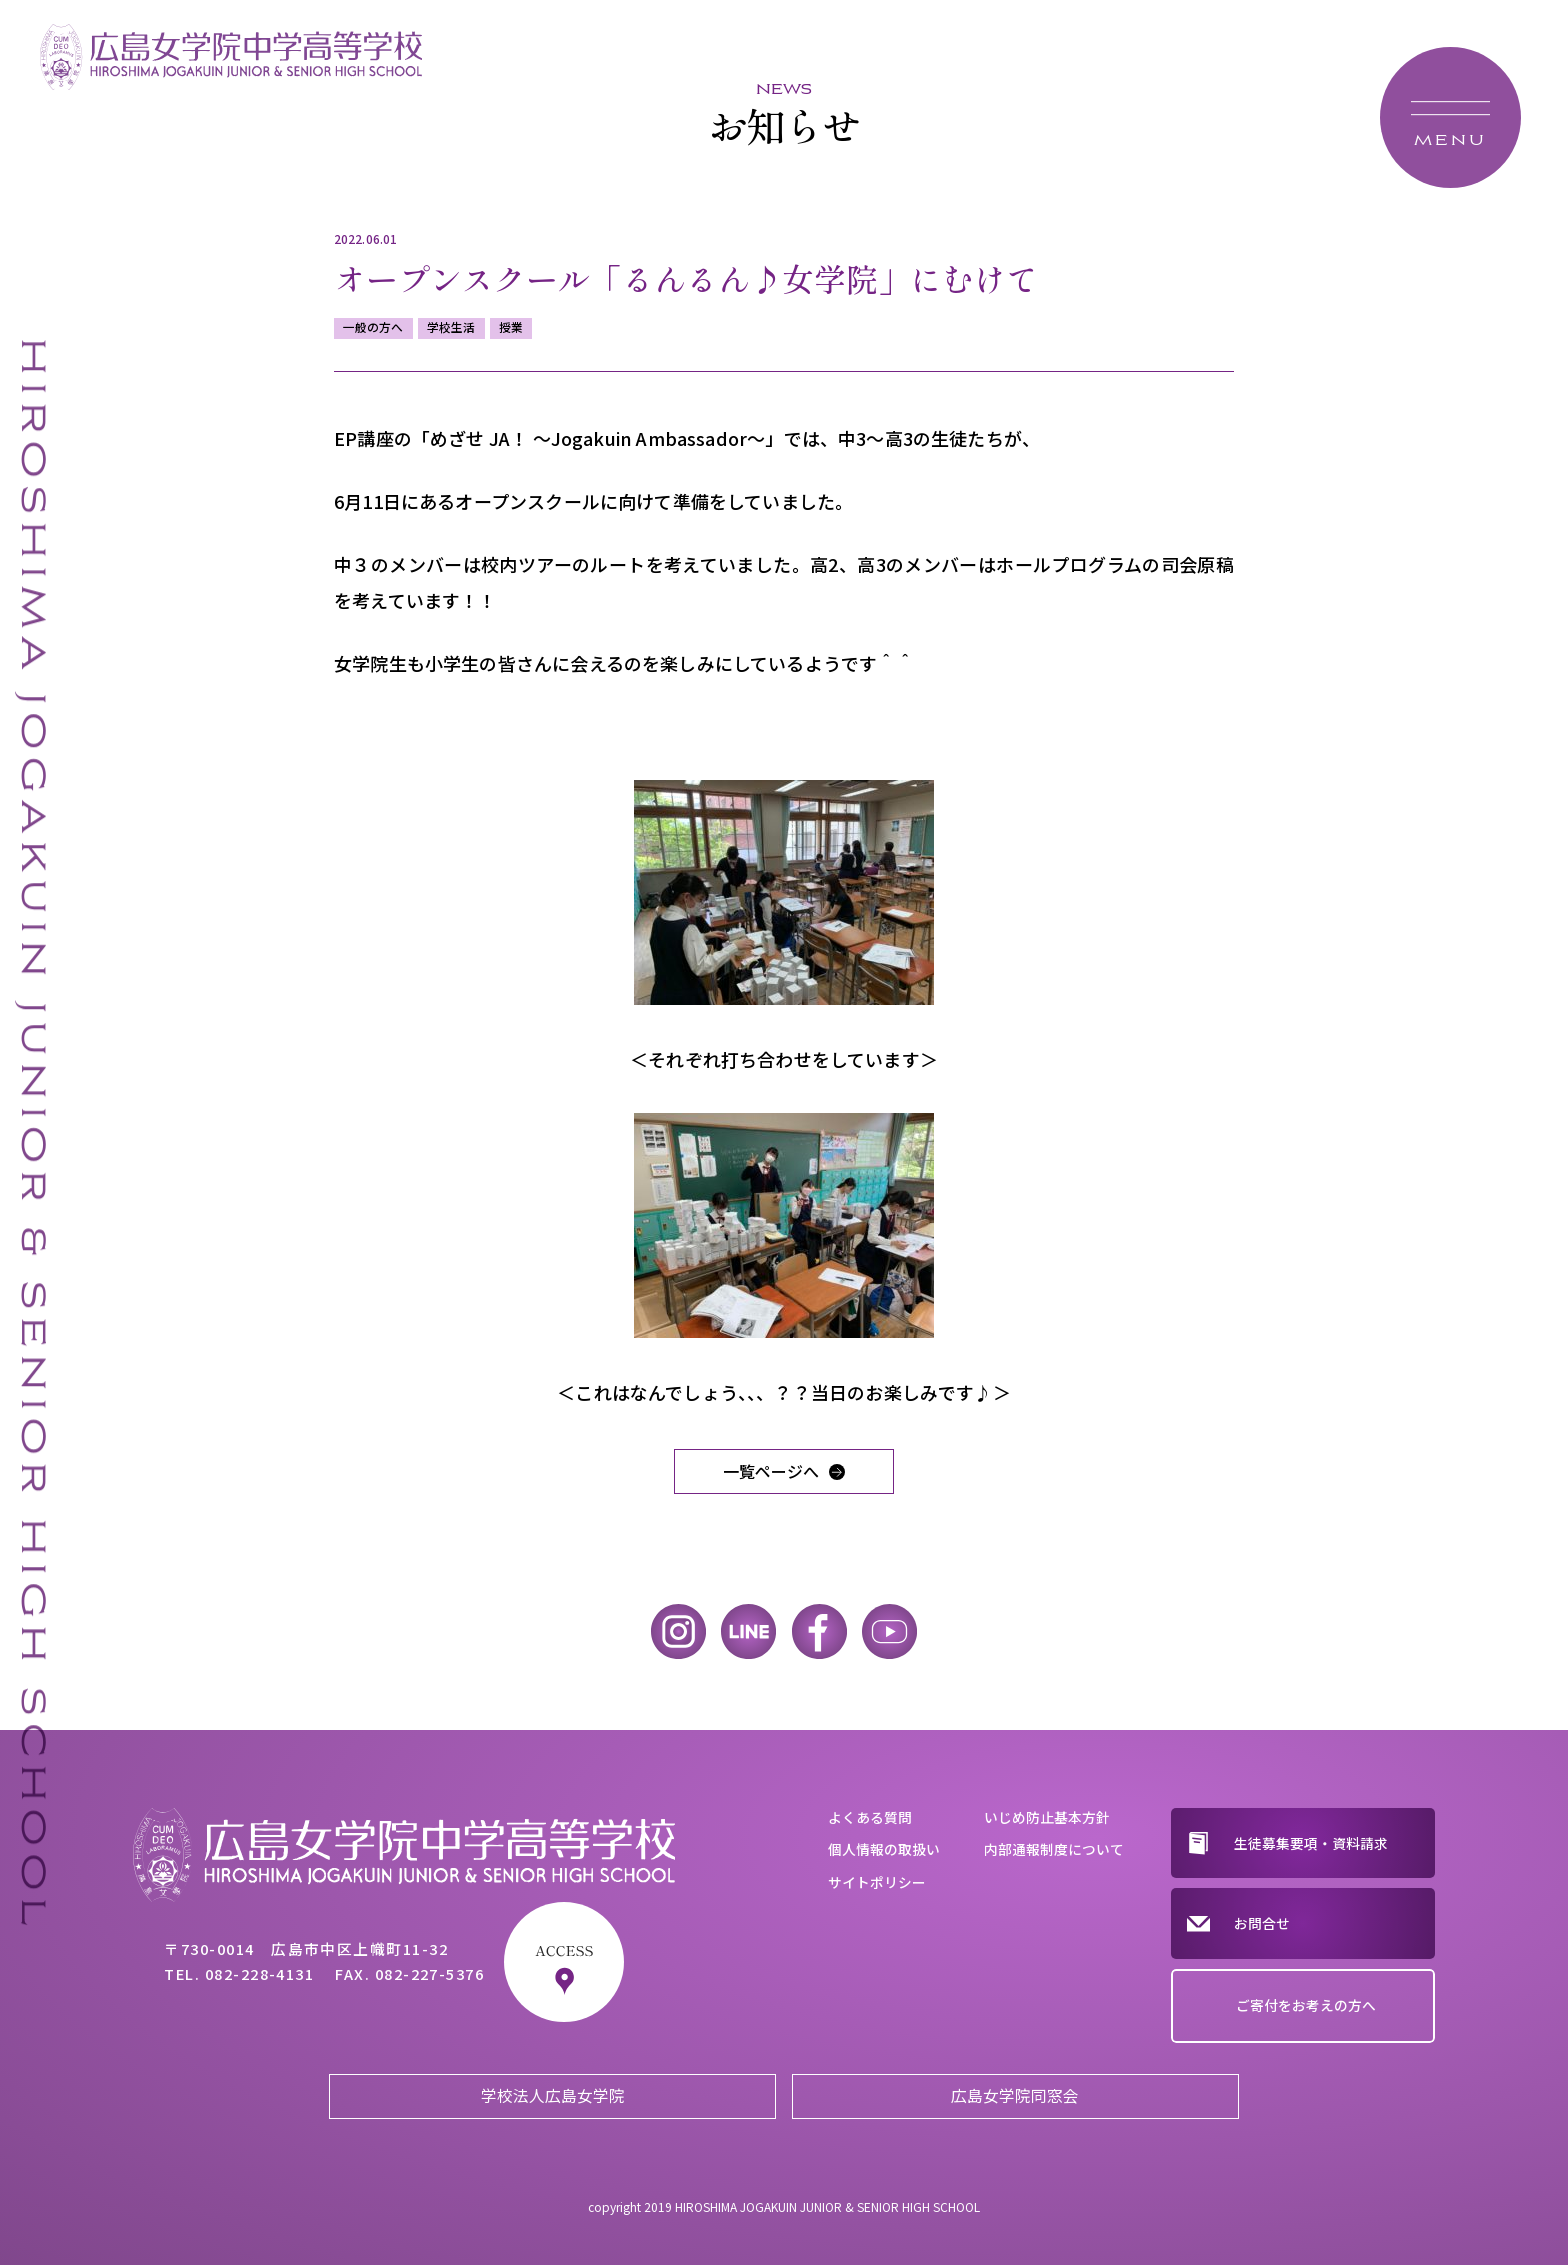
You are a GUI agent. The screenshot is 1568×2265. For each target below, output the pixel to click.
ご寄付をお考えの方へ (1306, 2005)
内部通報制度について (1054, 1849)
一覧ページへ (771, 1471)
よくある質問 (870, 1817)
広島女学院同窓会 (1015, 2095)
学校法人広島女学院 (553, 2095)
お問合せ (1262, 1923)
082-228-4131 (260, 1973)
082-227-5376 (430, 1973)
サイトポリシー (877, 1882)
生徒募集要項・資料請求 (1311, 1843)
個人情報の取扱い (884, 1849)
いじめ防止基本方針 (1047, 1817)
